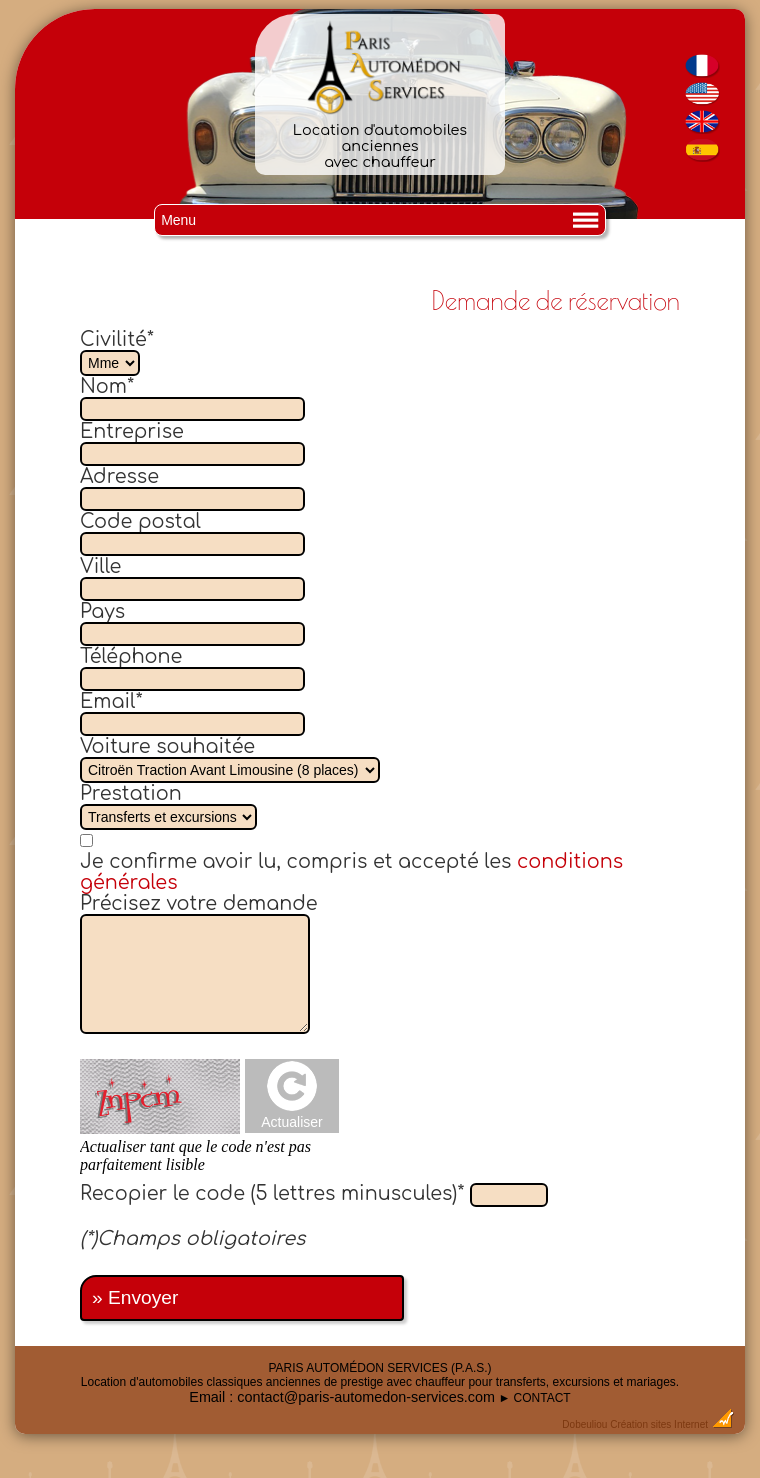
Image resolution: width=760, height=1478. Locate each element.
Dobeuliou (584, 1424)
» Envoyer (135, 1297)
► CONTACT (534, 1398)
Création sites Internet (659, 1424)
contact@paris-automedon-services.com (366, 1397)
